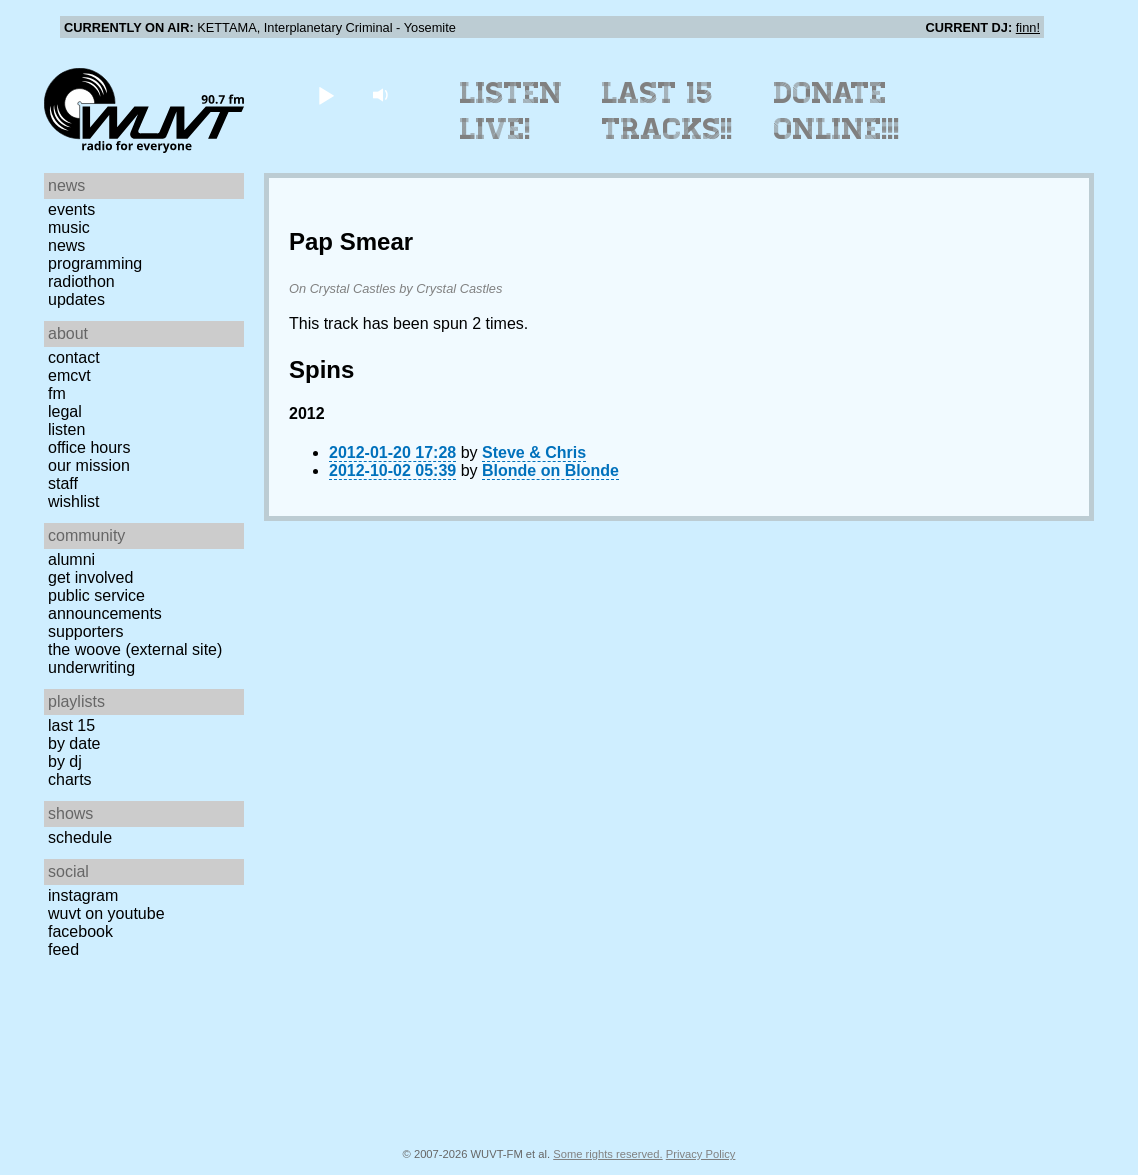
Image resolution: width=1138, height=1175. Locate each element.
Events (71, 209)
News (66, 245)
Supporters (86, 631)
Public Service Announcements (105, 604)
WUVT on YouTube (106, 913)
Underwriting (91, 667)
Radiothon (81, 281)
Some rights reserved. (607, 1154)
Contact (74, 357)
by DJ (65, 761)
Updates (76, 299)
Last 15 (71, 725)
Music (69, 227)
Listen (66, 429)
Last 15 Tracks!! (667, 111)
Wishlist (74, 501)
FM (57, 393)
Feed (63, 949)
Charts (70, 779)
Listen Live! (511, 111)
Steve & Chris (534, 452)
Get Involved (90, 577)
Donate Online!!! (837, 111)
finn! (1028, 27)
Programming (95, 263)
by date (74, 743)
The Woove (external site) (135, 649)
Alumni (71, 559)
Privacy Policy (701, 1154)
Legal (65, 411)
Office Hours (89, 447)
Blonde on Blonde (550, 470)
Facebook (80, 931)
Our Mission (89, 465)
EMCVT (69, 375)
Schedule (80, 837)
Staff (63, 483)
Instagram (83, 895)
